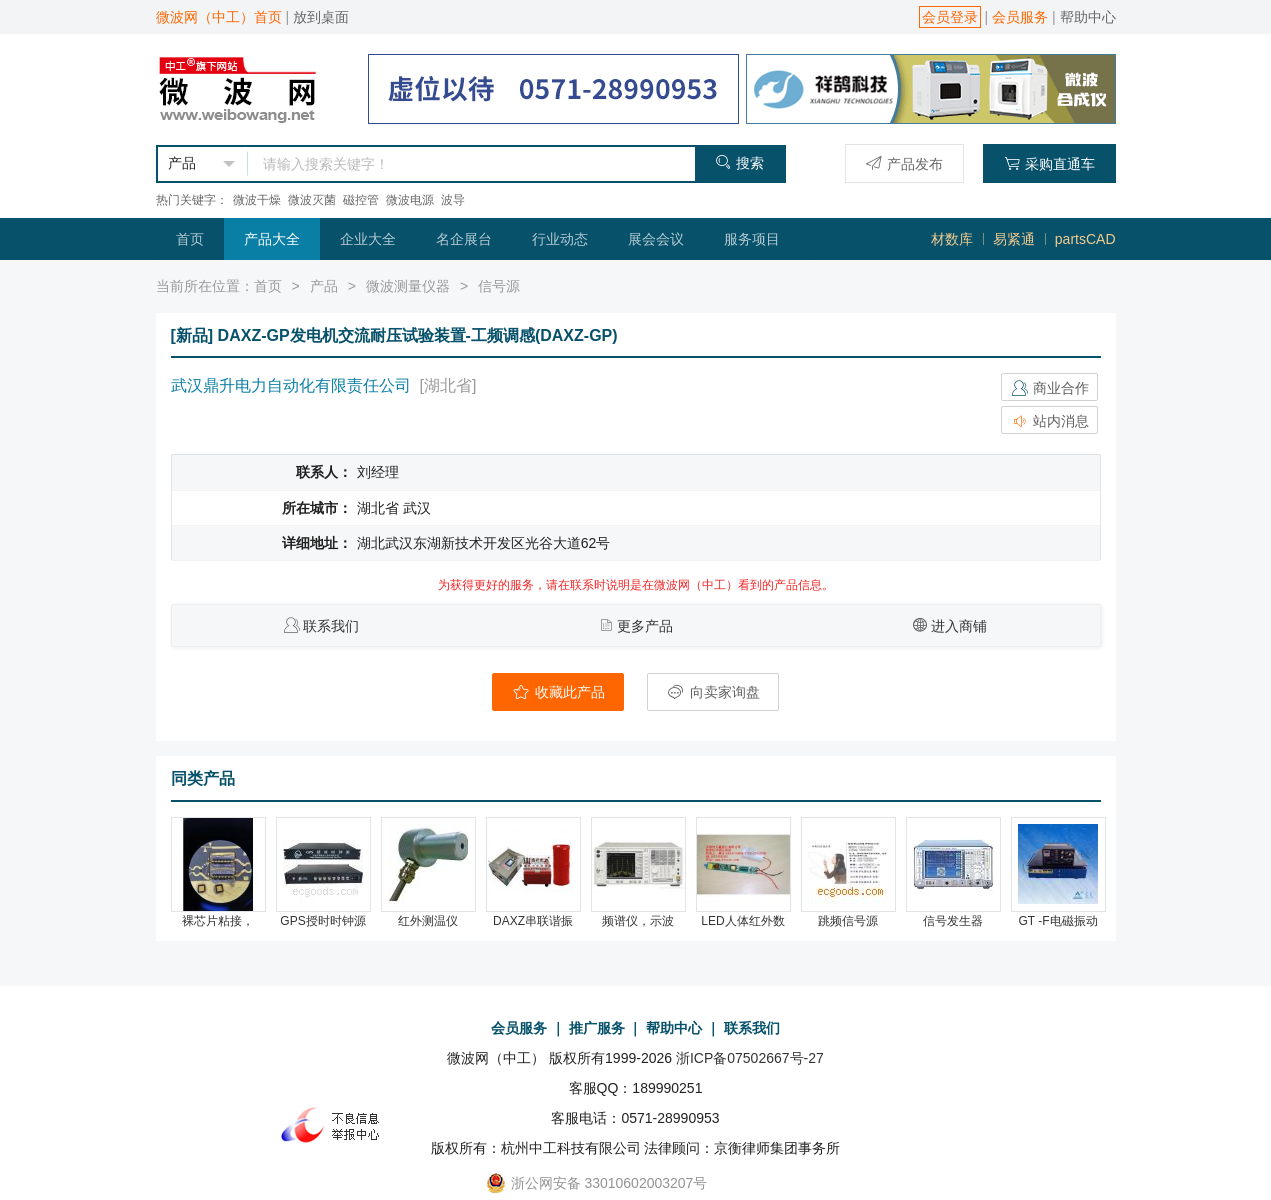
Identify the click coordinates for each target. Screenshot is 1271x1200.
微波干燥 (257, 200)
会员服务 (1020, 17)
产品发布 (904, 163)
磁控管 (361, 200)
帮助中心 (1088, 17)
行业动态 (560, 239)
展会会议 (656, 239)
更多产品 (645, 626)
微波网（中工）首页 (219, 17)
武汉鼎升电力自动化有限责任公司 (291, 385)
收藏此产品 (558, 692)
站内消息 (1050, 421)
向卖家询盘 (713, 692)
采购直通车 (1049, 163)
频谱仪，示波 (638, 921)
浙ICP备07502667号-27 (750, 1058)
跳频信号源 (848, 921)
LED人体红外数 (742, 921)
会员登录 (950, 17)
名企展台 (464, 239)
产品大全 (272, 239)
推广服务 (597, 1028)
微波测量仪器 (408, 286)
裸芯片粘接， (218, 921)
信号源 (499, 286)
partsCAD (1085, 239)
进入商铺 (959, 626)
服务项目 (752, 239)
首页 (190, 239)
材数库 (952, 239)
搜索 (739, 162)
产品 (324, 286)
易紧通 (1014, 239)
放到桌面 (321, 17)
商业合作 (1050, 388)
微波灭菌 (312, 200)
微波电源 (410, 200)
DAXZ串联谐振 (533, 921)
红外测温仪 (428, 921)
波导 (453, 200)
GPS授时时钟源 (322, 921)
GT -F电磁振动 (1057, 921)
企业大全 (368, 239)
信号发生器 (953, 921)
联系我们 (331, 626)
